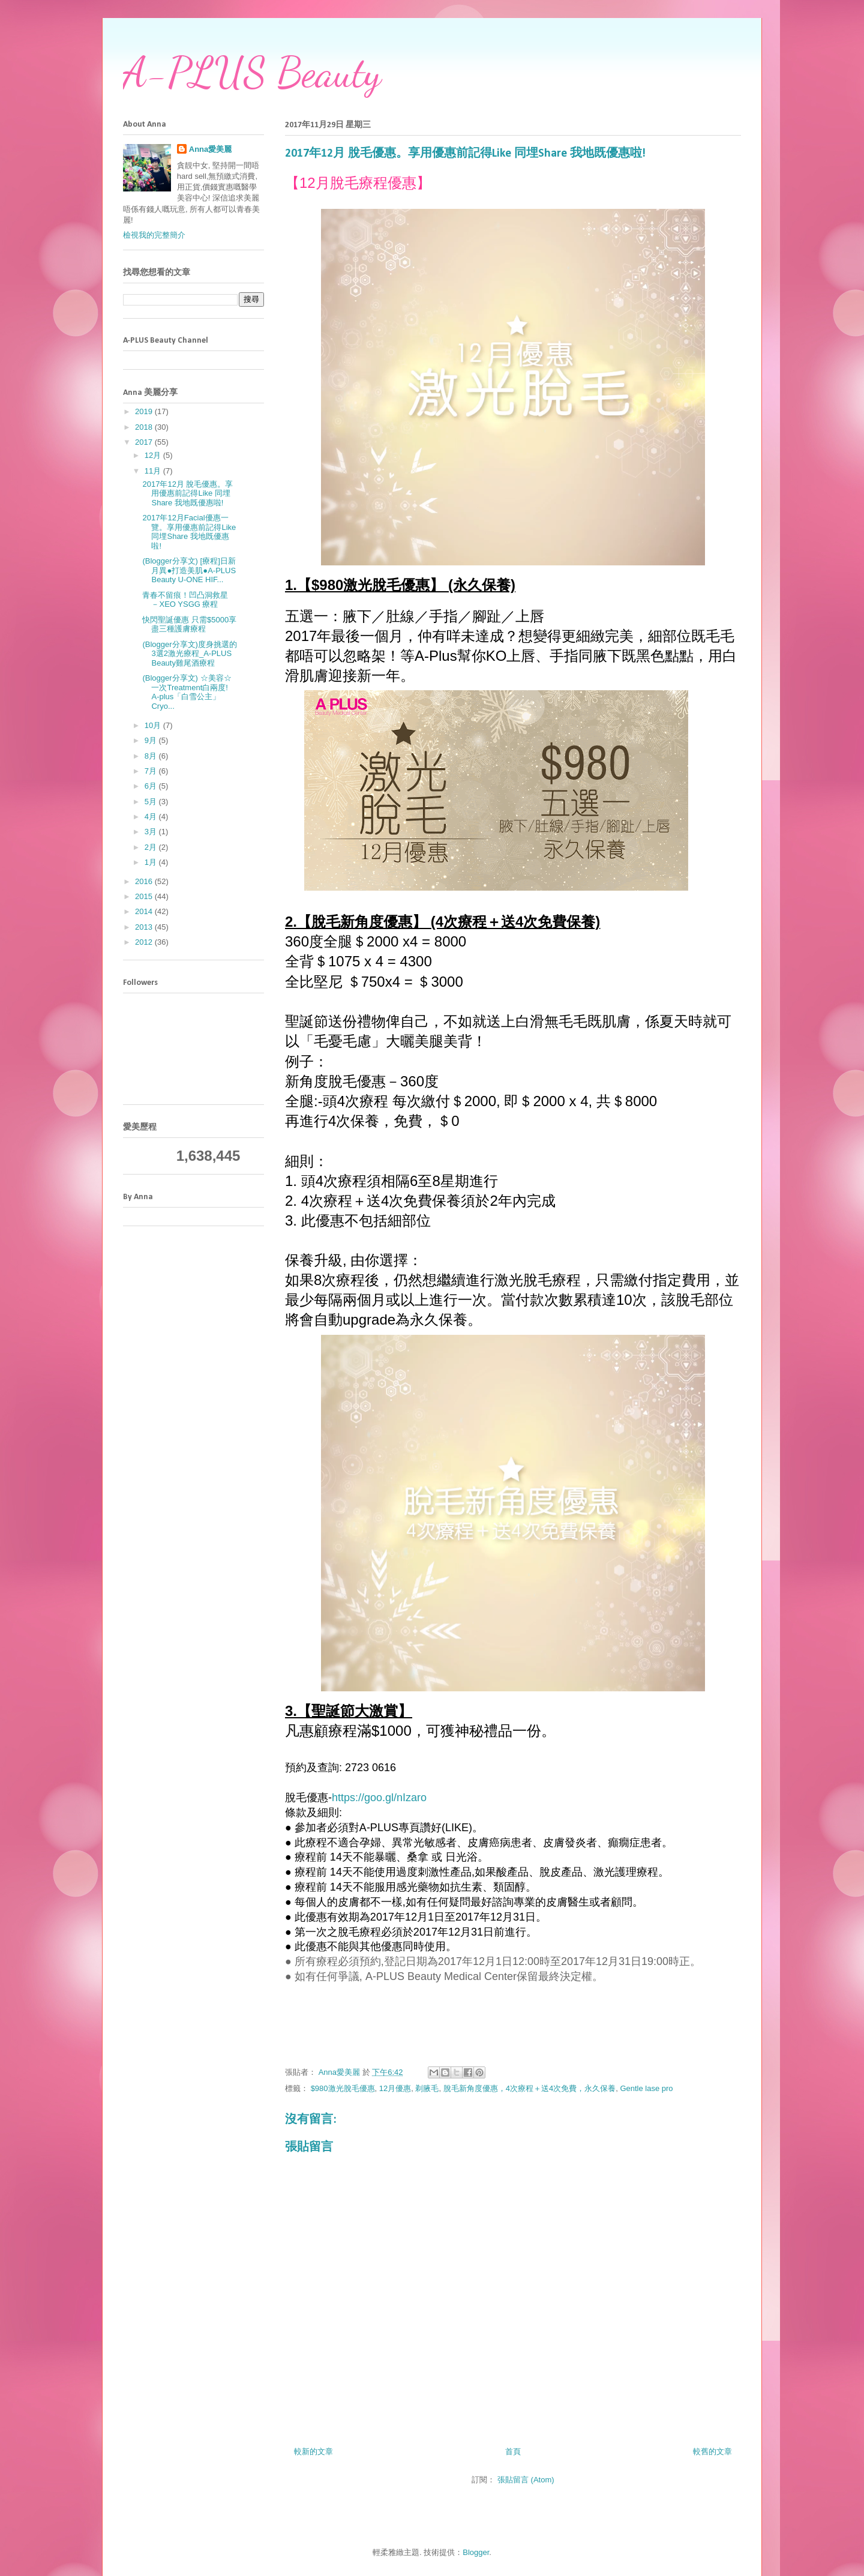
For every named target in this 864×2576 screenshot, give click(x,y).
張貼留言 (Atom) (525, 2479)
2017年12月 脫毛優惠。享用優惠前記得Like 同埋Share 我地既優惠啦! (187, 493)
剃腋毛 (427, 2088)
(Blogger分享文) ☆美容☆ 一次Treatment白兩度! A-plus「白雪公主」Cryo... (186, 692)
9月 (152, 740)
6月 (152, 785)
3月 (152, 831)
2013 (145, 926)
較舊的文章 (712, 2451)
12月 (154, 455)
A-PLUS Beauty (252, 72)
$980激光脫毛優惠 (343, 2088)
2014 (145, 911)
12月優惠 (395, 2088)
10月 (154, 725)
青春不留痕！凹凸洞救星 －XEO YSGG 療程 (185, 600)
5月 (152, 801)
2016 (145, 881)
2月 (152, 847)
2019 (145, 411)
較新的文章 (313, 2451)
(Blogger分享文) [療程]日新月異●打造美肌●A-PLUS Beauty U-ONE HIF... (189, 570)
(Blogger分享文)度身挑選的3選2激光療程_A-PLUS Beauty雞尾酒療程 (189, 653)
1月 (152, 862)
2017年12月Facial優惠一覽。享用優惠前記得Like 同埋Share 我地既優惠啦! (189, 531)
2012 (145, 941)
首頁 (513, 2451)
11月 (154, 470)
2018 (145, 427)
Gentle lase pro (646, 2088)
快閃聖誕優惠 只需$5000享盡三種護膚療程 (189, 624)
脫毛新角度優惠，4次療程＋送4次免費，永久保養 (529, 2088)
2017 (145, 442)
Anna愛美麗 (210, 149)
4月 (152, 816)
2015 (145, 896)
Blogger (476, 2552)
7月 (152, 770)
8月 (152, 755)
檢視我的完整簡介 (154, 234)
